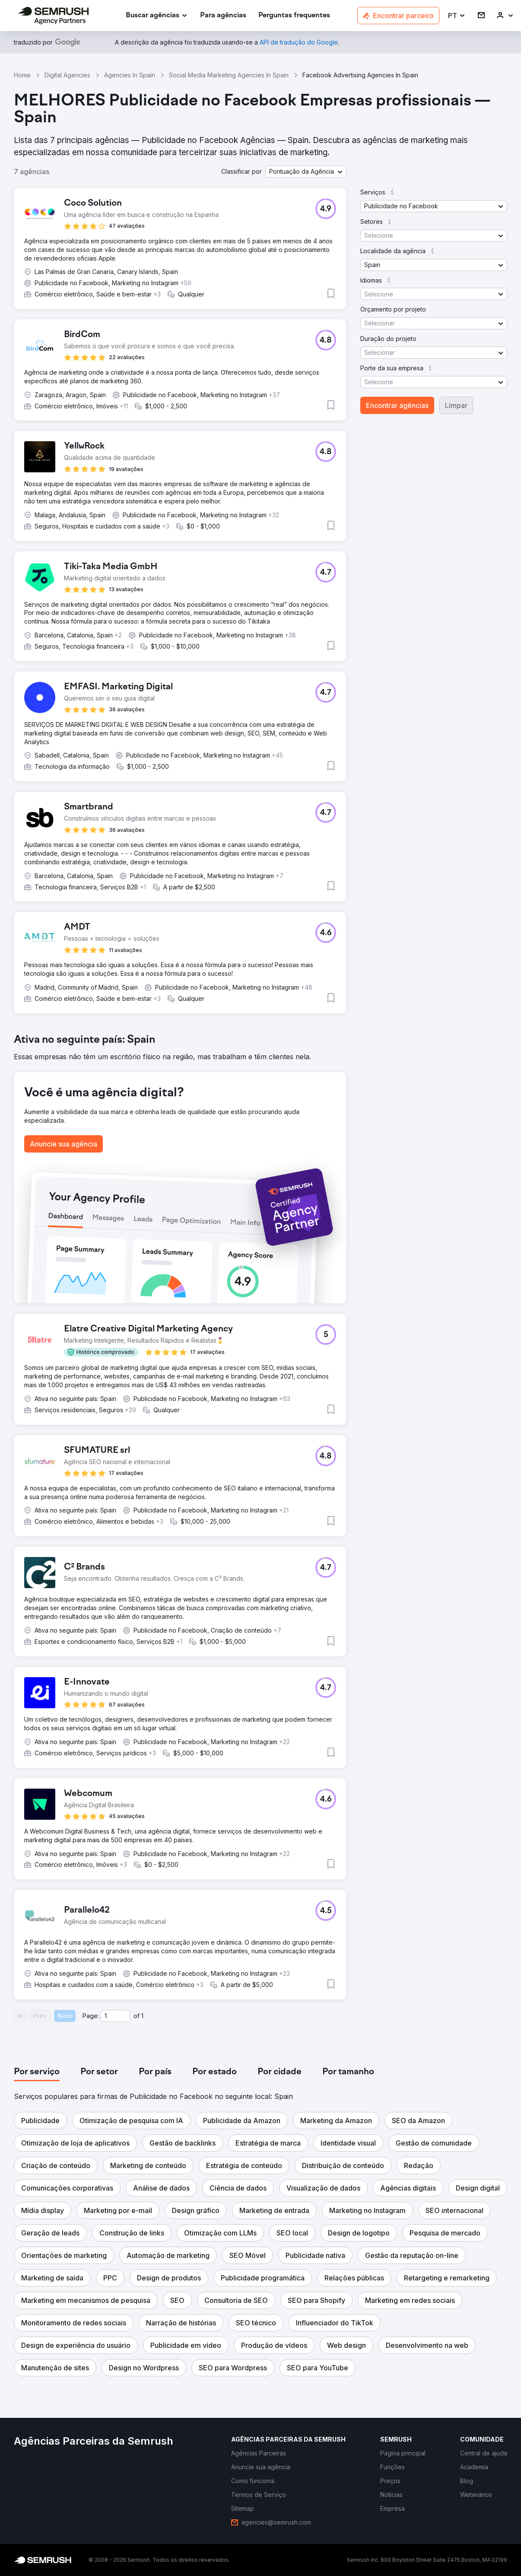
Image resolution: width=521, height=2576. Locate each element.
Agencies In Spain (129, 75)
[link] (223, 15)
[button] (457, 15)
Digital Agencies (67, 75)
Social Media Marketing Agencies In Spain (229, 75)
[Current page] (115, 2016)
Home (22, 75)
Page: (91, 2015)
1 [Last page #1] (142, 2015)
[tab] (37, 2072)
